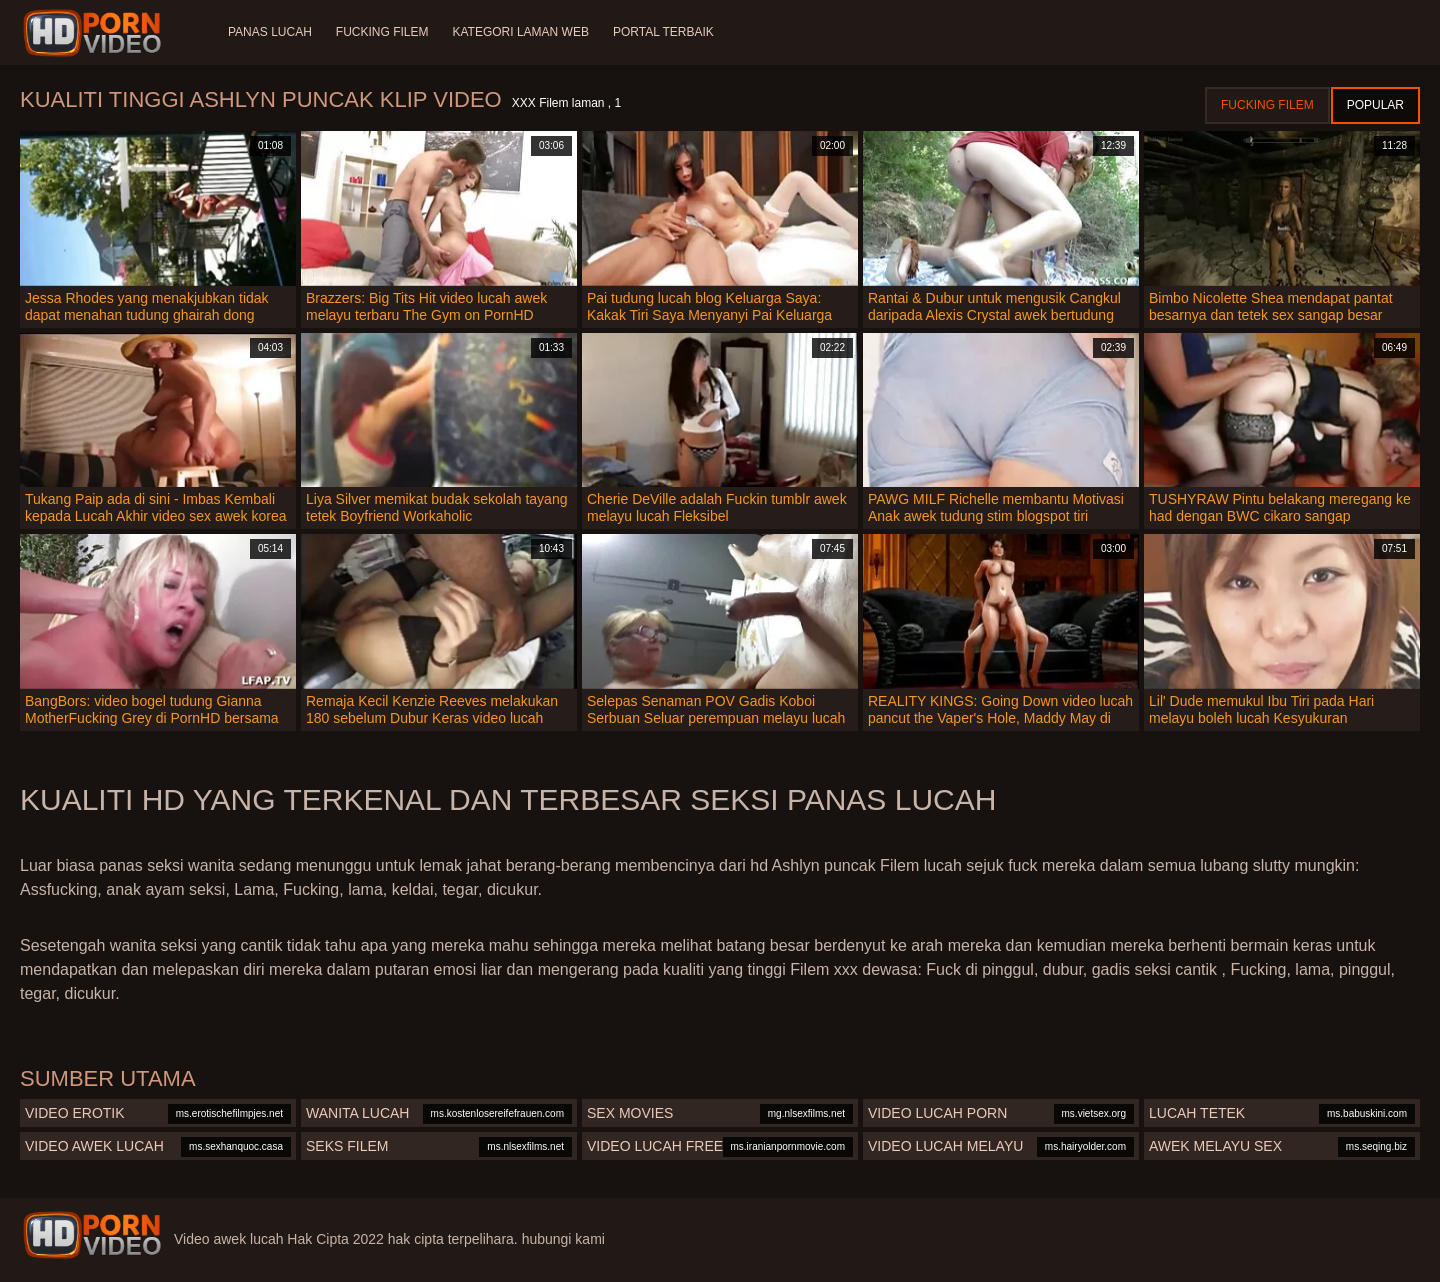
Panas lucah (270, 32)
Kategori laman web (520, 32)
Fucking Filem (382, 32)
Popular (1375, 105)
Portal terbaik (663, 32)
